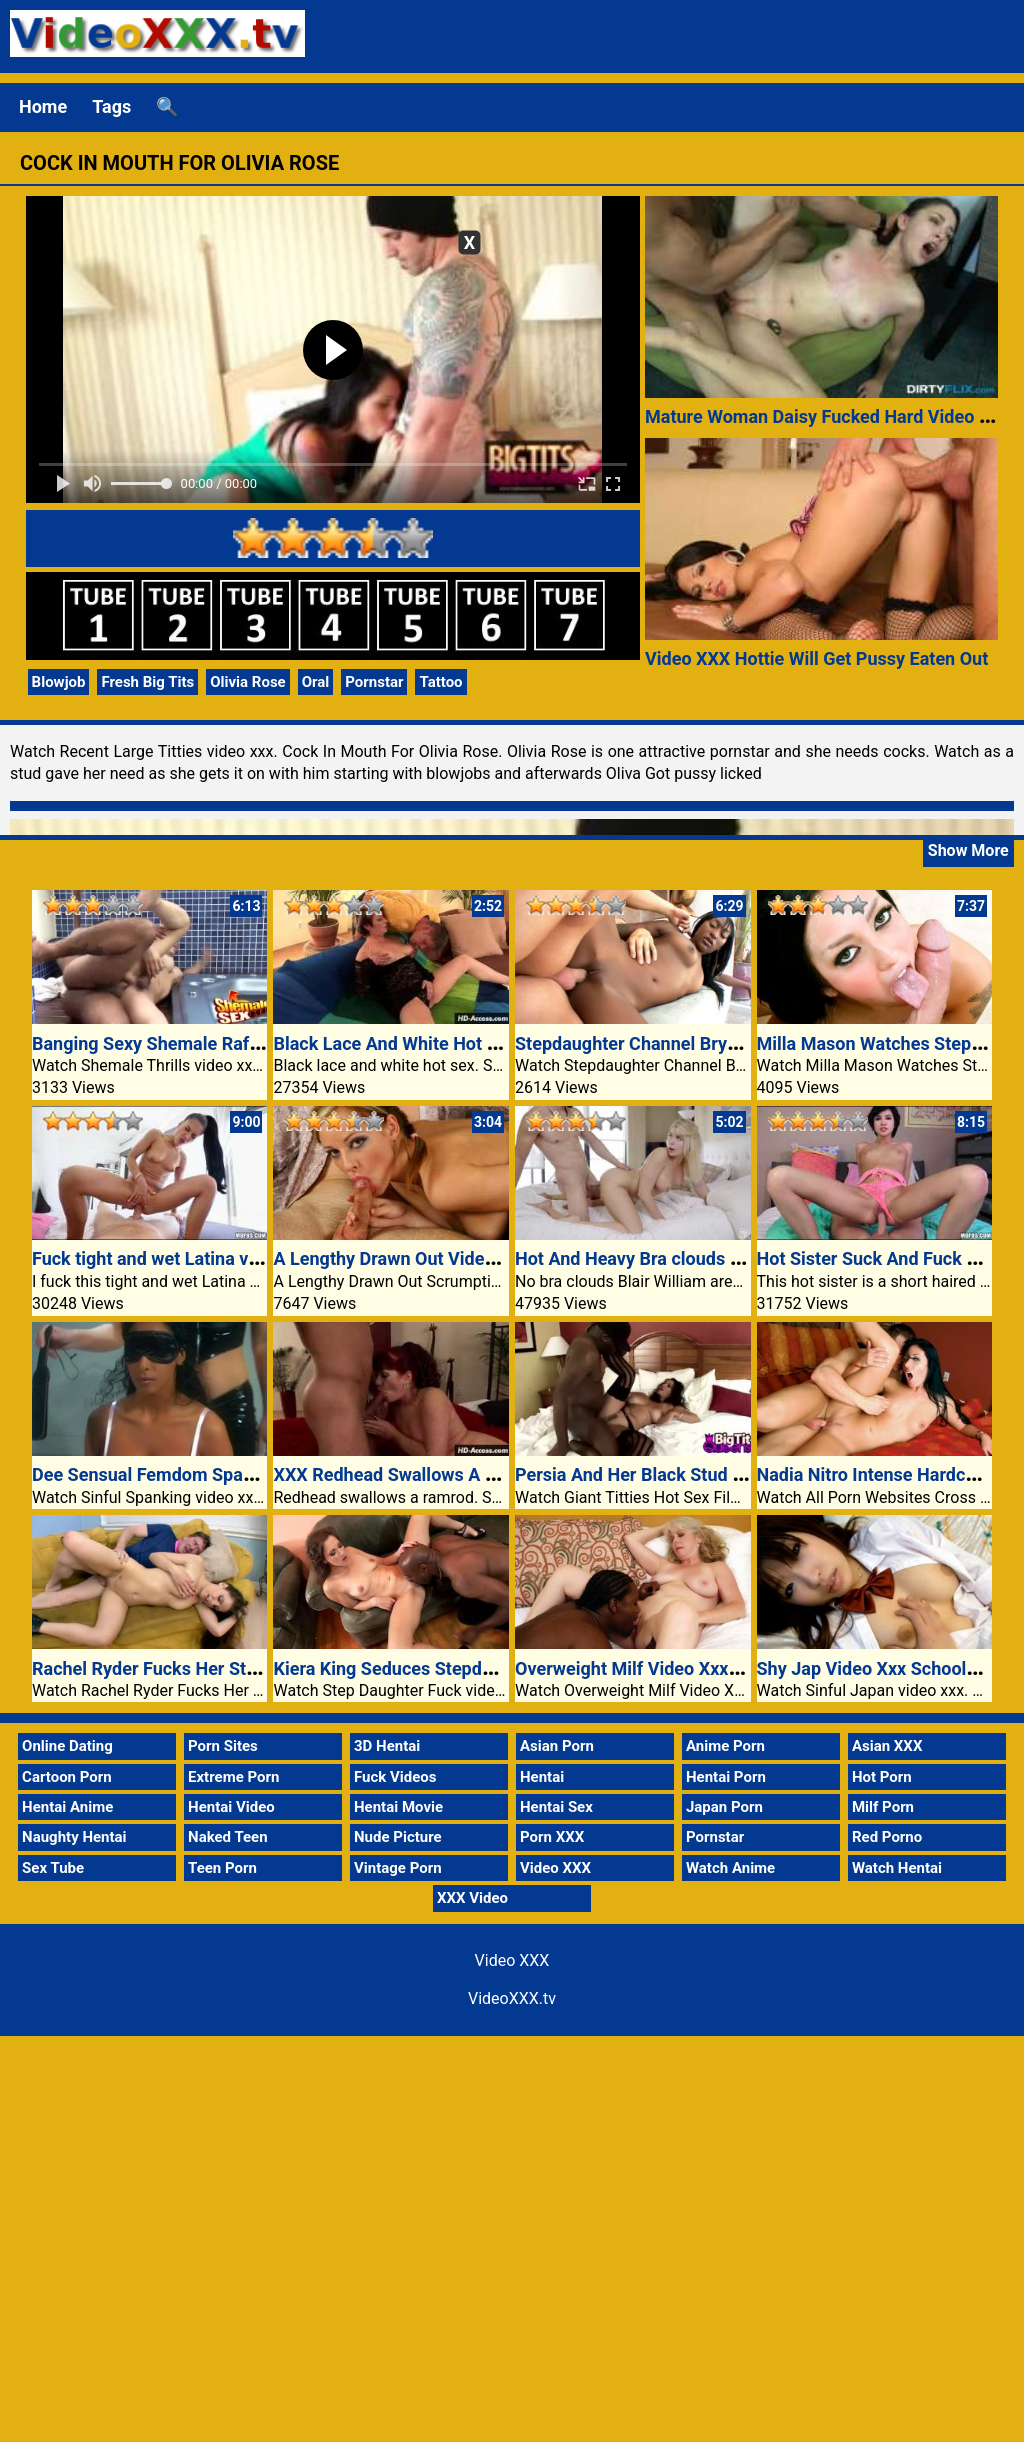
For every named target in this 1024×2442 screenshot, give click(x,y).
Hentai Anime (67, 1807)
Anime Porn (725, 1746)
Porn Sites (223, 1746)
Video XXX (555, 1868)
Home (43, 106)
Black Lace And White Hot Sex (394, 1043)
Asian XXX (887, 1746)
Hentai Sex (556, 1807)
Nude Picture (398, 1837)
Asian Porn (557, 1746)
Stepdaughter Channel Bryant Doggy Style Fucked (716, 1043)
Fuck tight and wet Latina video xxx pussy (199, 1258)
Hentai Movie (398, 1807)
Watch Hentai (897, 1868)
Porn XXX (552, 1837)
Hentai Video (231, 1807)
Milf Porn (883, 1807)
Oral (316, 682)
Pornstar (374, 682)
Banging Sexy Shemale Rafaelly (159, 1043)
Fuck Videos (395, 1777)
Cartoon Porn (67, 1777)
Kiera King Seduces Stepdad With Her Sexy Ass (463, 1668)
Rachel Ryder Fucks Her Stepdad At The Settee (221, 1668)
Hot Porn (882, 1777)
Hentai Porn (726, 1777)
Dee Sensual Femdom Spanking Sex (177, 1474)
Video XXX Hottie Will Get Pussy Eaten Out (816, 658)
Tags (111, 106)
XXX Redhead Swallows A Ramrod (410, 1474)
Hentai (542, 1777)
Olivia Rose (247, 682)
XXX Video (472, 1898)
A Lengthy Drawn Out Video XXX (403, 1258)
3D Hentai (387, 1746)
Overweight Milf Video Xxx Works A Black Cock (705, 1668)
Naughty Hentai (74, 1837)
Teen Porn (222, 1868)
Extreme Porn (233, 1777)
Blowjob (59, 682)
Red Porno (887, 1837)
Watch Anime (730, 1868)
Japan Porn (724, 1807)
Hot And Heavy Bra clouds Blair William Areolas (706, 1258)
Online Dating (67, 1746)
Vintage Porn (398, 1868)
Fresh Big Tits (147, 682)
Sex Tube (53, 1868)
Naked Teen (228, 1837)
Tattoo (440, 682)
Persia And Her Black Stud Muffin (650, 1474)
